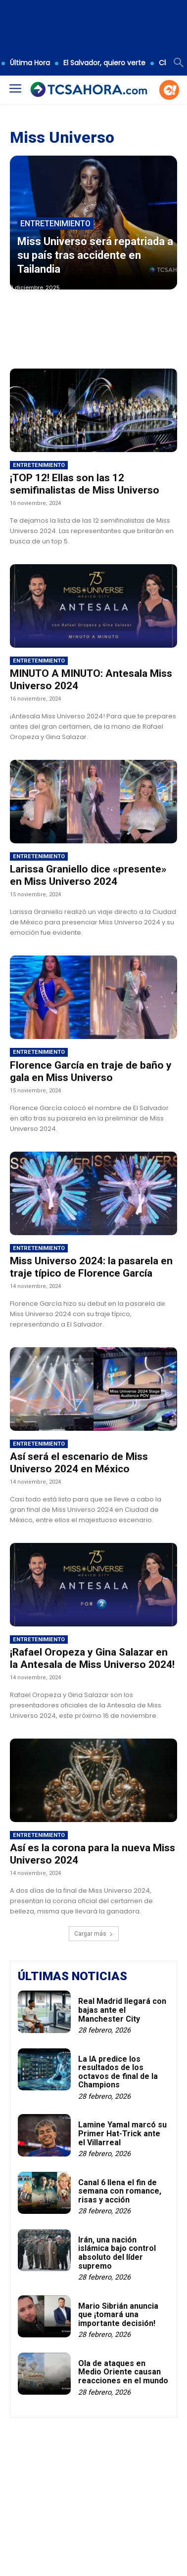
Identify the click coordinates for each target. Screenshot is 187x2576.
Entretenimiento (55, 223)
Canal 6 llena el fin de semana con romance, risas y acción (119, 2191)
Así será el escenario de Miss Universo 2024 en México (79, 1463)
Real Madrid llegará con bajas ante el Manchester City (122, 2009)
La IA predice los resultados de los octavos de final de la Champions (118, 2072)
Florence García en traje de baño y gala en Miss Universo (91, 1071)
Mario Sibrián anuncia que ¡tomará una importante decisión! (118, 2314)
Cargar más (93, 1933)
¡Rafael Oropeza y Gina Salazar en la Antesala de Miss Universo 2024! (92, 1658)
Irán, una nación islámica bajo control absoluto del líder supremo (117, 2253)
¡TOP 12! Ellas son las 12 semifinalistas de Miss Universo (84, 484)
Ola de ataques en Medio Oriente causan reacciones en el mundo (123, 2372)
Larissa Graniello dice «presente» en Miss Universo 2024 (88, 875)
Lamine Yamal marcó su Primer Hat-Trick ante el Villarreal (122, 2133)
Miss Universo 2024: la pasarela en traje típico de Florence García (91, 1267)
